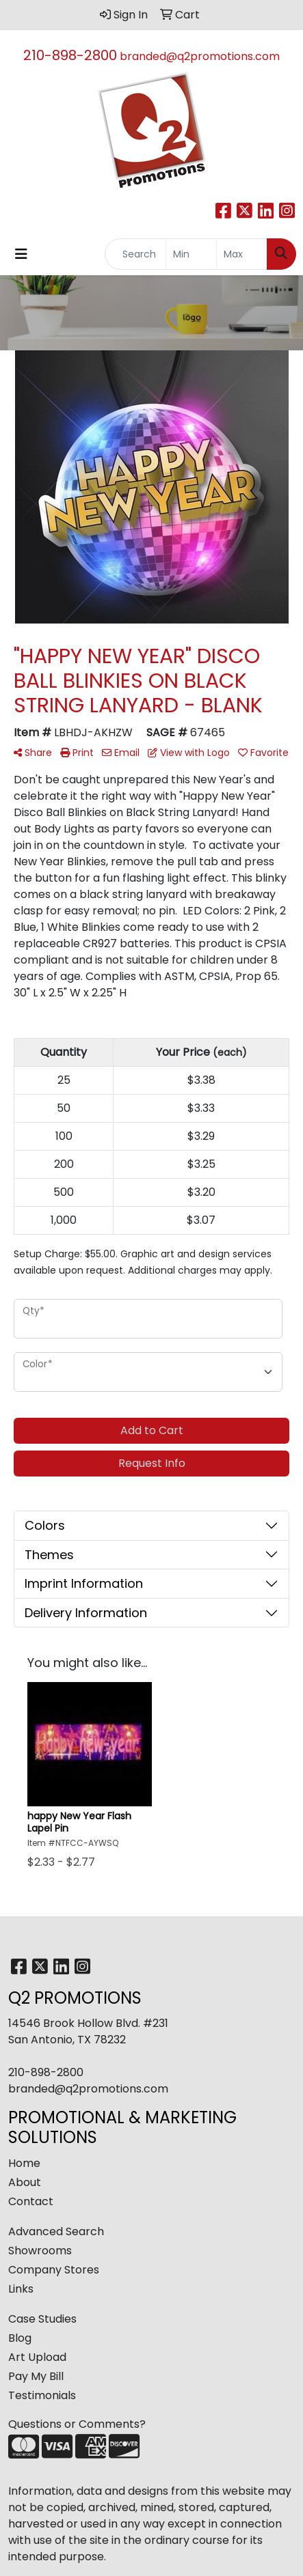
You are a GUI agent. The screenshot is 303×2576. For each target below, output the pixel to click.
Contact (30, 2201)
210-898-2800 (70, 55)
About (24, 2182)
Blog (19, 2338)
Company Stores (53, 2270)
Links (21, 2289)
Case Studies (42, 2319)
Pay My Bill (36, 2376)
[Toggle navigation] (21, 254)
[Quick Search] (135, 254)
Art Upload (37, 2357)
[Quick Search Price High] (241, 254)
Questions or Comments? (77, 2424)
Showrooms (40, 2250)
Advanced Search (56, 2231)
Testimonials (42, 2395)
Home (24, 2163)
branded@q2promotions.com (200, 56)
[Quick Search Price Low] (191, 254)
